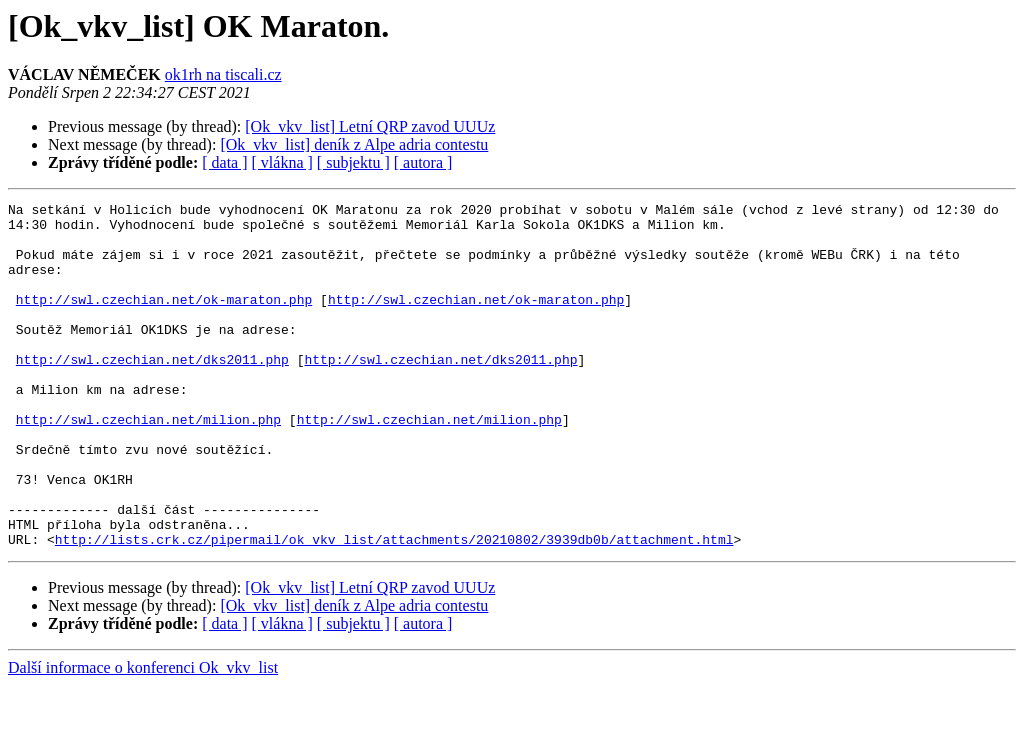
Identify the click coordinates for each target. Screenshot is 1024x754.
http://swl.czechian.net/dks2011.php (152, 392)
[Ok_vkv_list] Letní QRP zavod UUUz (370, 126)
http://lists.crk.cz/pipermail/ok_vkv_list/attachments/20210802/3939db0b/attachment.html (394, 608)
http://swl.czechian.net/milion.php (148, 464)
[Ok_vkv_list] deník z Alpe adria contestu (354, 144)
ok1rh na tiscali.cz (223, 74)
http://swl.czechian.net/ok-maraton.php (164, 320)
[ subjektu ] (353, 162)
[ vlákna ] (282, 162)
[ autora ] (423, 162)
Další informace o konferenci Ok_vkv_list (143, 736)
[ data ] (224, 162)
